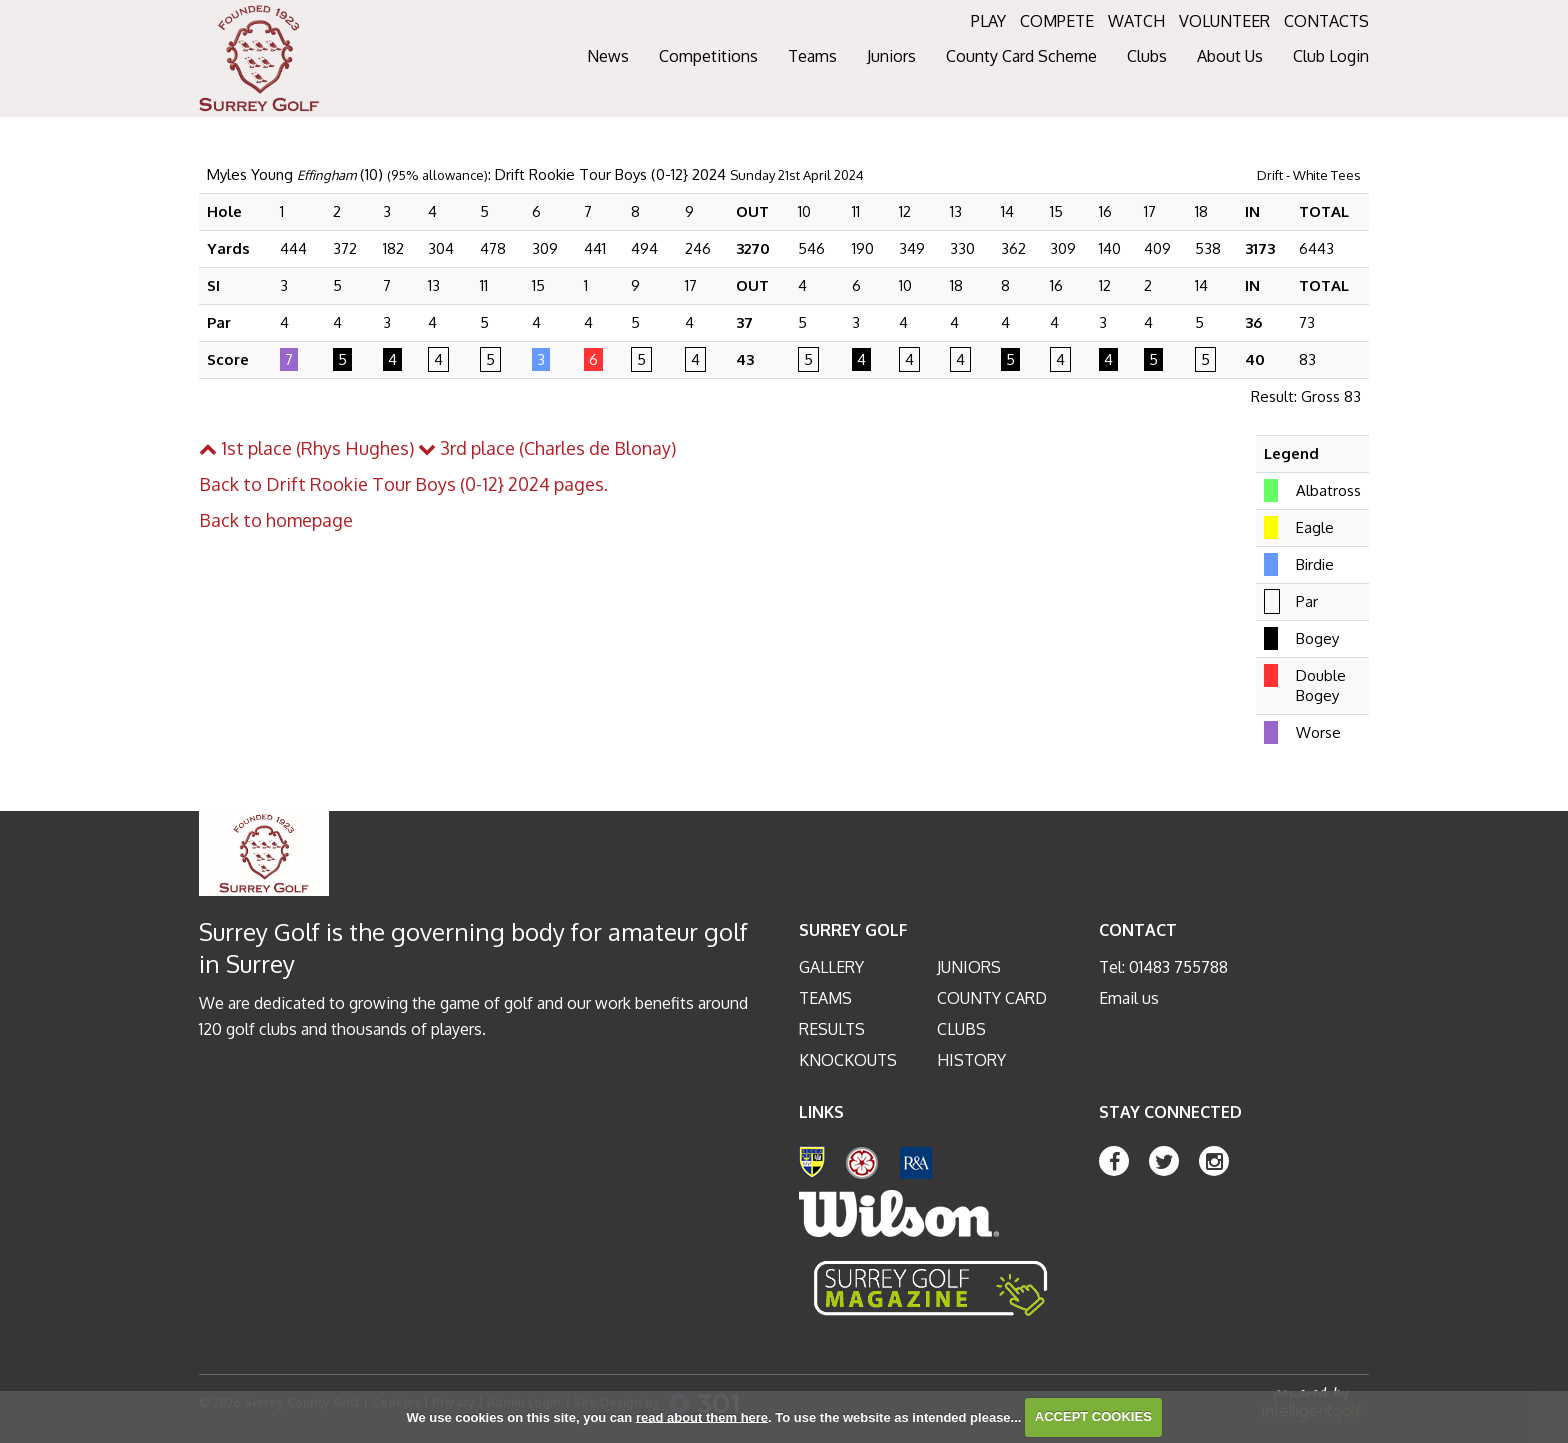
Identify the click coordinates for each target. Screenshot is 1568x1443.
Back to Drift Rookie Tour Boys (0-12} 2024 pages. (403, 484)
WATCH (1136, 21)
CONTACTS (1326, 21)
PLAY (988, 21)
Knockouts (848, 1060)
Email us (1129, 998)
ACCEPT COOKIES (1093, 1416)
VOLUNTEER (1224, 21)
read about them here (702, 1416)
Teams (825, 998)
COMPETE (1057, 21)
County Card (992, 998)
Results (832, 1029)
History (971, 1060)
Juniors (969, 967)
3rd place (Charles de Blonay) (547, 448)
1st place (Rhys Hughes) (306, 448)
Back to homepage (276, 520)
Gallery (831, 967)
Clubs (961, 1029)
